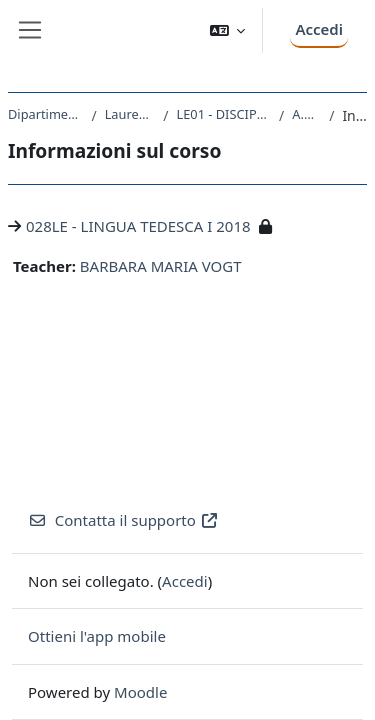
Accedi (319, 29)
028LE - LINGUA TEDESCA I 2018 (138, 226)
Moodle (140, 692)
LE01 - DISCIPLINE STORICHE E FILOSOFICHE (224, 114)
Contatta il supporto (123, 520)
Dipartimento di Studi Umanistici (45, 114)
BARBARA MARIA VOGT (161, 266)
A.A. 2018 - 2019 (306, 114)
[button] (228, 30)
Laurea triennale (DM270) (130, 114)
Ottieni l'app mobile (97, 636)
